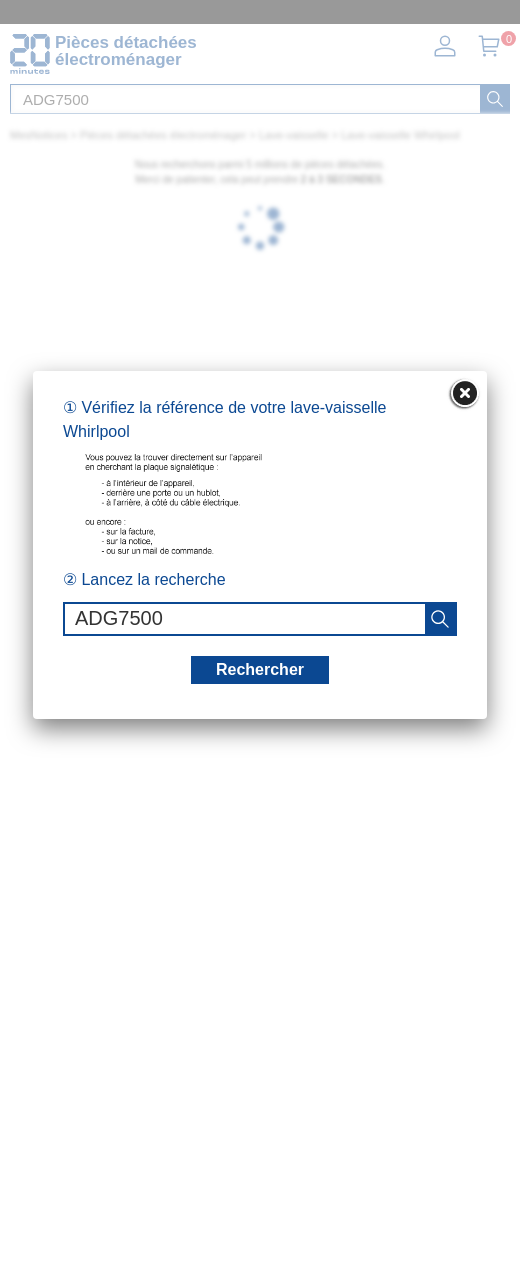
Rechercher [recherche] (260, 669)
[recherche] (440, 619)
